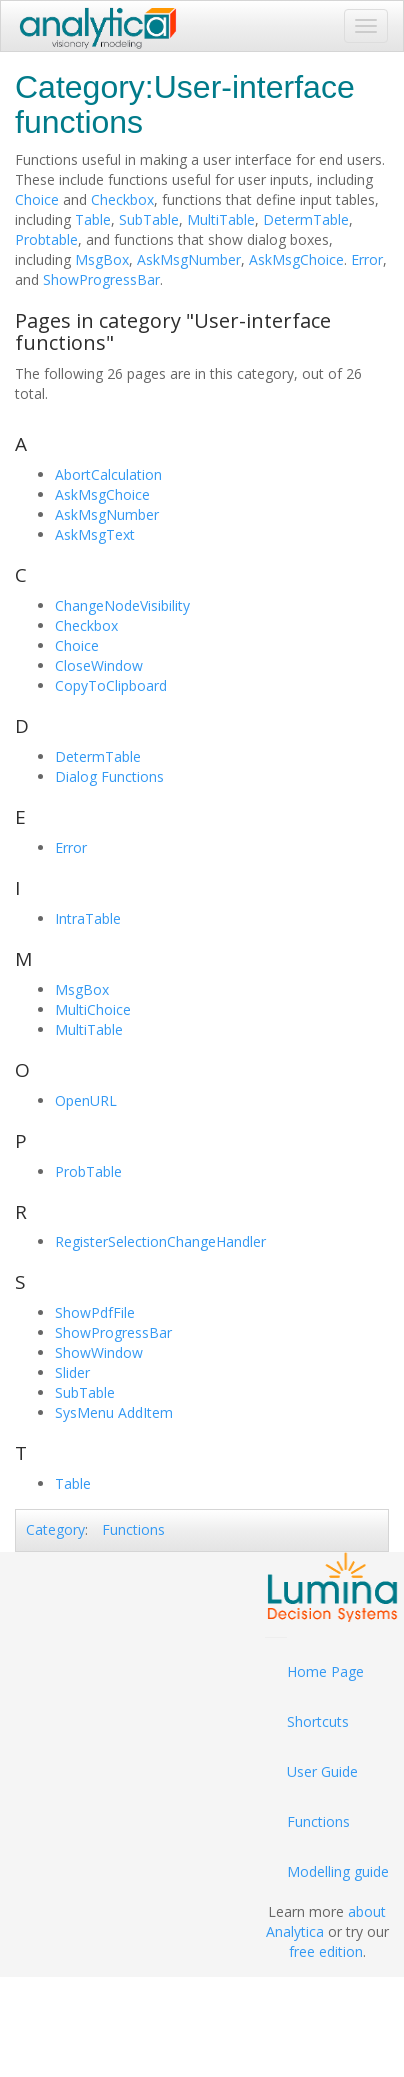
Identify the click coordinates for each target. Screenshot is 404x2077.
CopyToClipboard (111, 685)
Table (93, 219)
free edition (326, 1951)
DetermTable (306, 219)
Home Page (325, 1671)
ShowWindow (99, 1352)
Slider (72, 1372)
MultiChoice (93, 1009)
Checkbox (122, 199)
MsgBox (102, 259)
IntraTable (88, 918)
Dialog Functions (109, 776)
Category (55, 1529)
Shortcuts (318, 1721)
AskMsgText (95, 534)
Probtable (46, 239)
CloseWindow (99, 665)
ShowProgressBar (101, 279)
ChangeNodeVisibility (122, 605)
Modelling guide (338, 1871)
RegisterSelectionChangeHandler (160, 1241)
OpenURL (86, 1100)
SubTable (149, 219)
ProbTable (88, 1171)
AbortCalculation (108, 474)
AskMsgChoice (296, 259)
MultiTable (221, 219)
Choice (37, 199)
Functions (133, 1529)
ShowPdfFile (95, 1312)
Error (367, 259)
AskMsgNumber (189, 259)
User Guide (322, 1771)
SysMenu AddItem (114, 1412)
